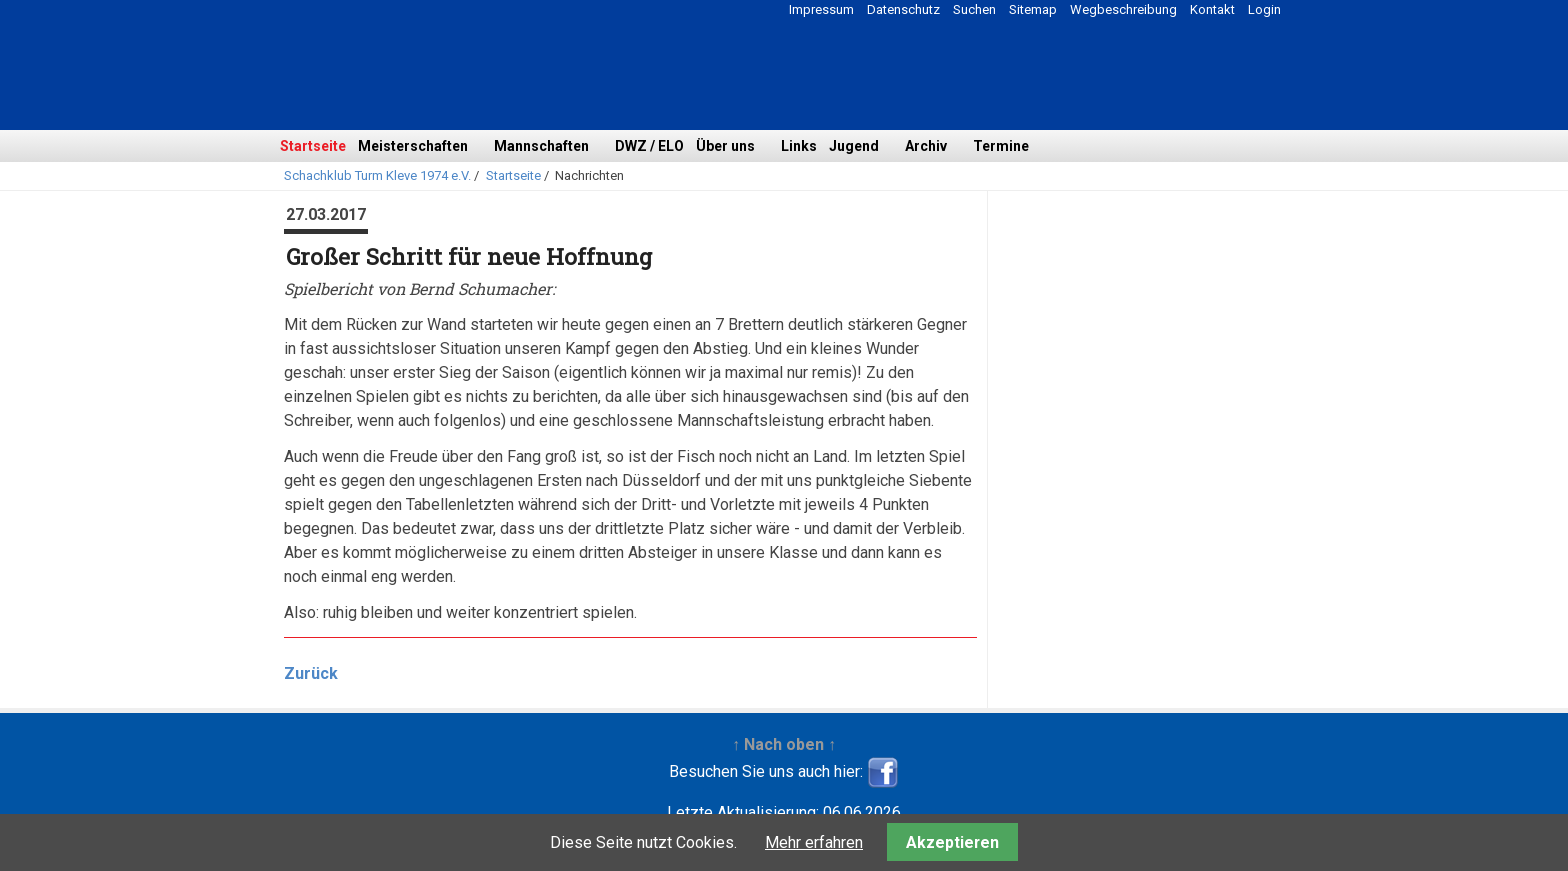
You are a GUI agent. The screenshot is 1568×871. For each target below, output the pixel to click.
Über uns (725, 146)
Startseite (313, 146)
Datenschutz (903, 9)
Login (1264, 9)
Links (799, 146)
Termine (1001, 146)
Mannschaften (541, 146)
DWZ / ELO (649, 146)
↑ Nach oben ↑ (784, 744)
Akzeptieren (952, 842)
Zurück (311, 673)
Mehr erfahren (814, 842)
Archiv (926, 146)
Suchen (974, 9)
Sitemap (1033, 9)
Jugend (854, 146)
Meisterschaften (413, 146)
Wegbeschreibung (1123, 9)
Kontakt (1212, 9)
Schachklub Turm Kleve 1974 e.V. (377, 175)
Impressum (821, 9)
